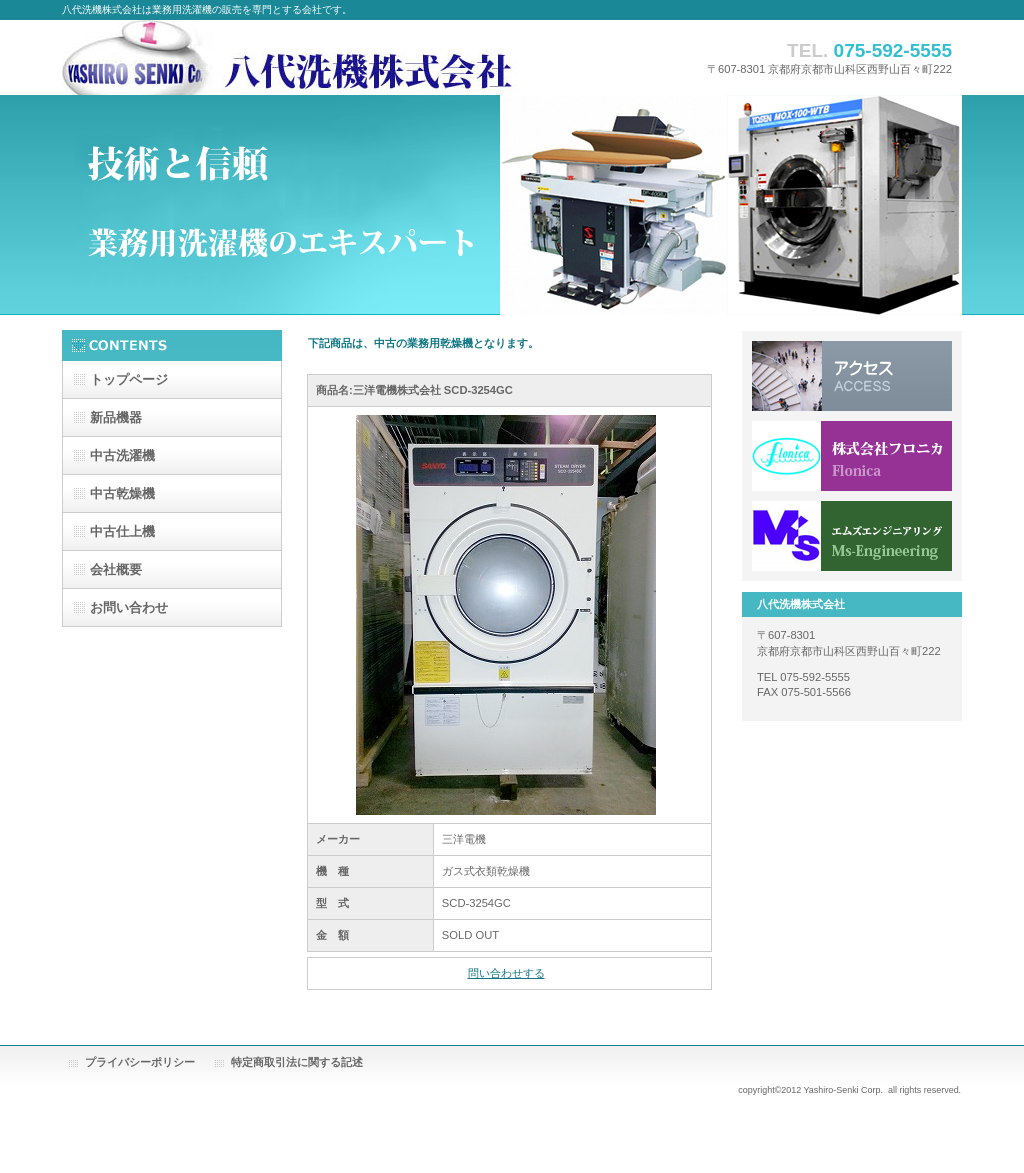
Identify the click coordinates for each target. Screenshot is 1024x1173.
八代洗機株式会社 (362, 57)
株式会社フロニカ (852, 456)
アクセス (852, 376)
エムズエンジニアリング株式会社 (852, 536)
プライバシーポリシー (140, 1062)
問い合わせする (506, 973)
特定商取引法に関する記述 (297, 1062)
